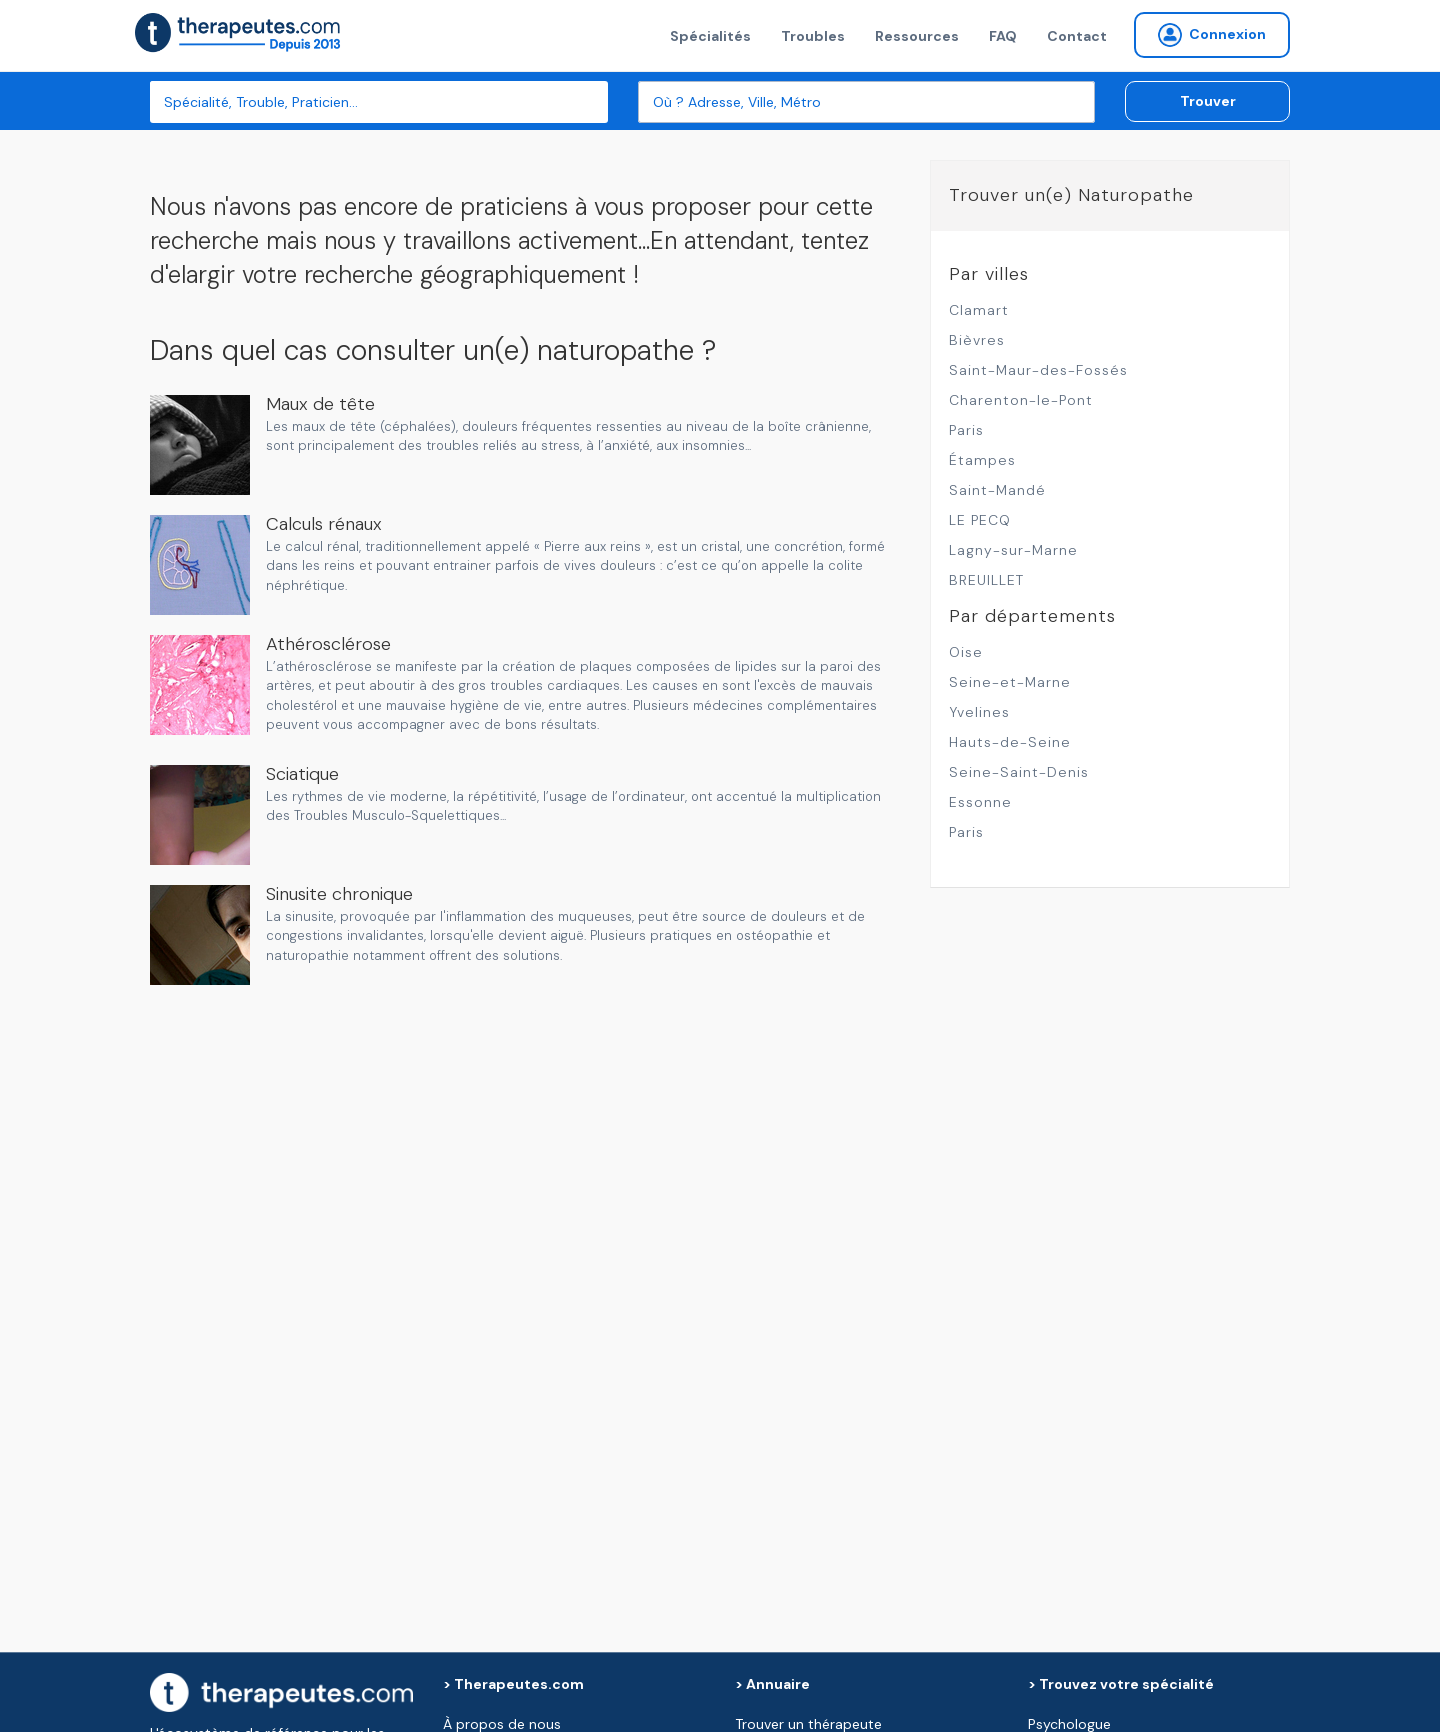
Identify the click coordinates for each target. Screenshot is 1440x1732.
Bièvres (977, 340)
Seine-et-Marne (1010, 682)
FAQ (1003, 36)
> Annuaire (772, 1684)
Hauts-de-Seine (1010, 742)
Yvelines (979, 712)
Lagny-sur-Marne (1013, 550)
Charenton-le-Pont (1021, 400)
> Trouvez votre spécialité (1121, 1684)
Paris (966, 430)
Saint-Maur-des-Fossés (1038, 370)
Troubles (813, 36)
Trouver (1208, 101)
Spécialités (710, 36)
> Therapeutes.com (513, 1684)
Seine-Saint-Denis (1019, 772)
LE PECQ (980, 520)
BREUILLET (986, 580)
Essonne (980, 802)
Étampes (982, 460)
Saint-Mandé (997, 490)
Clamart (979, 310)
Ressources (917, 36)
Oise (966, 652)
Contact (1077, 36)
